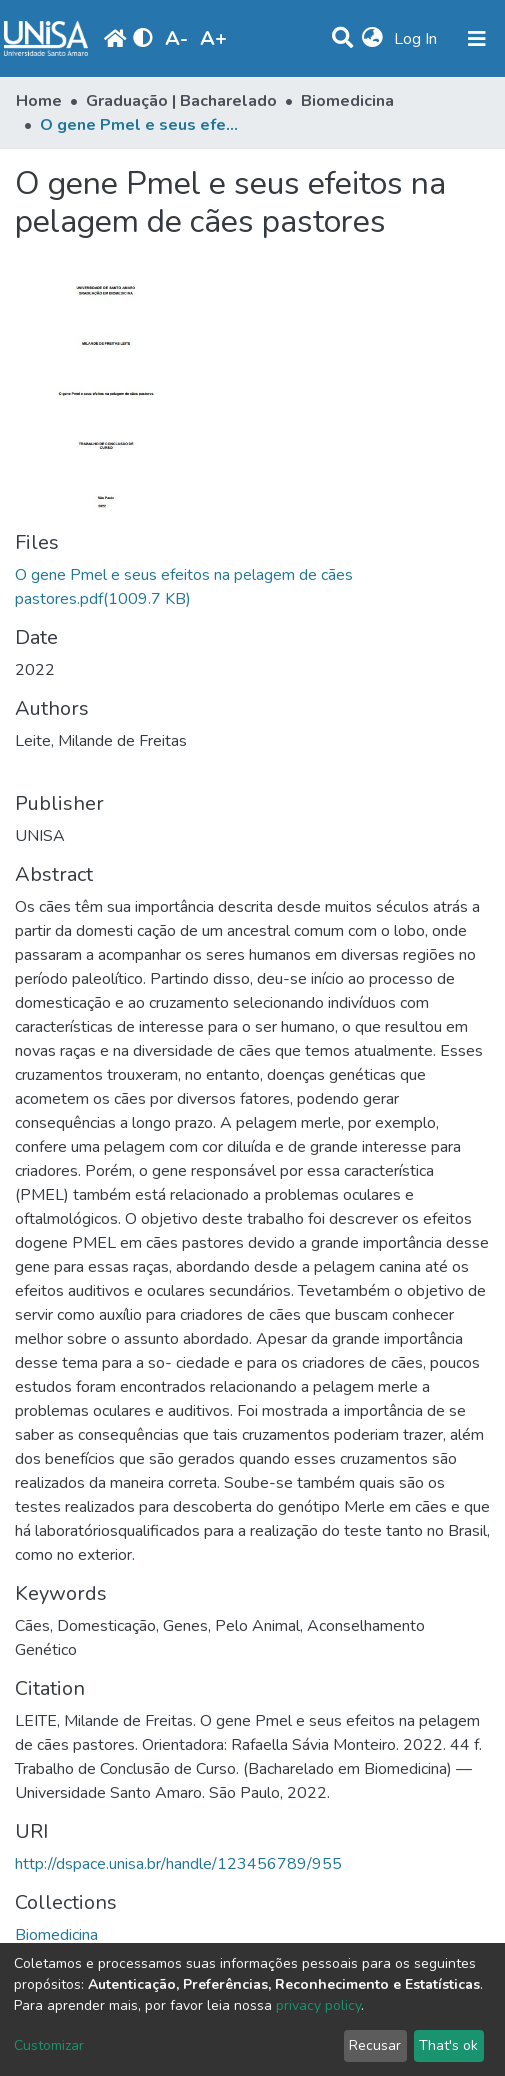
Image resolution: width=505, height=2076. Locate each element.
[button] (372, 39)
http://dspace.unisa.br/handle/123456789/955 (178, 1864)
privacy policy (318, 2005)
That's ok (448, 2045)
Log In (417, 39)
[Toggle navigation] (477, 39)
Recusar (375, 2045)
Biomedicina (347, 101)
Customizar (49, 2045)
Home (39, 101)
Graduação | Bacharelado (181, 101)
